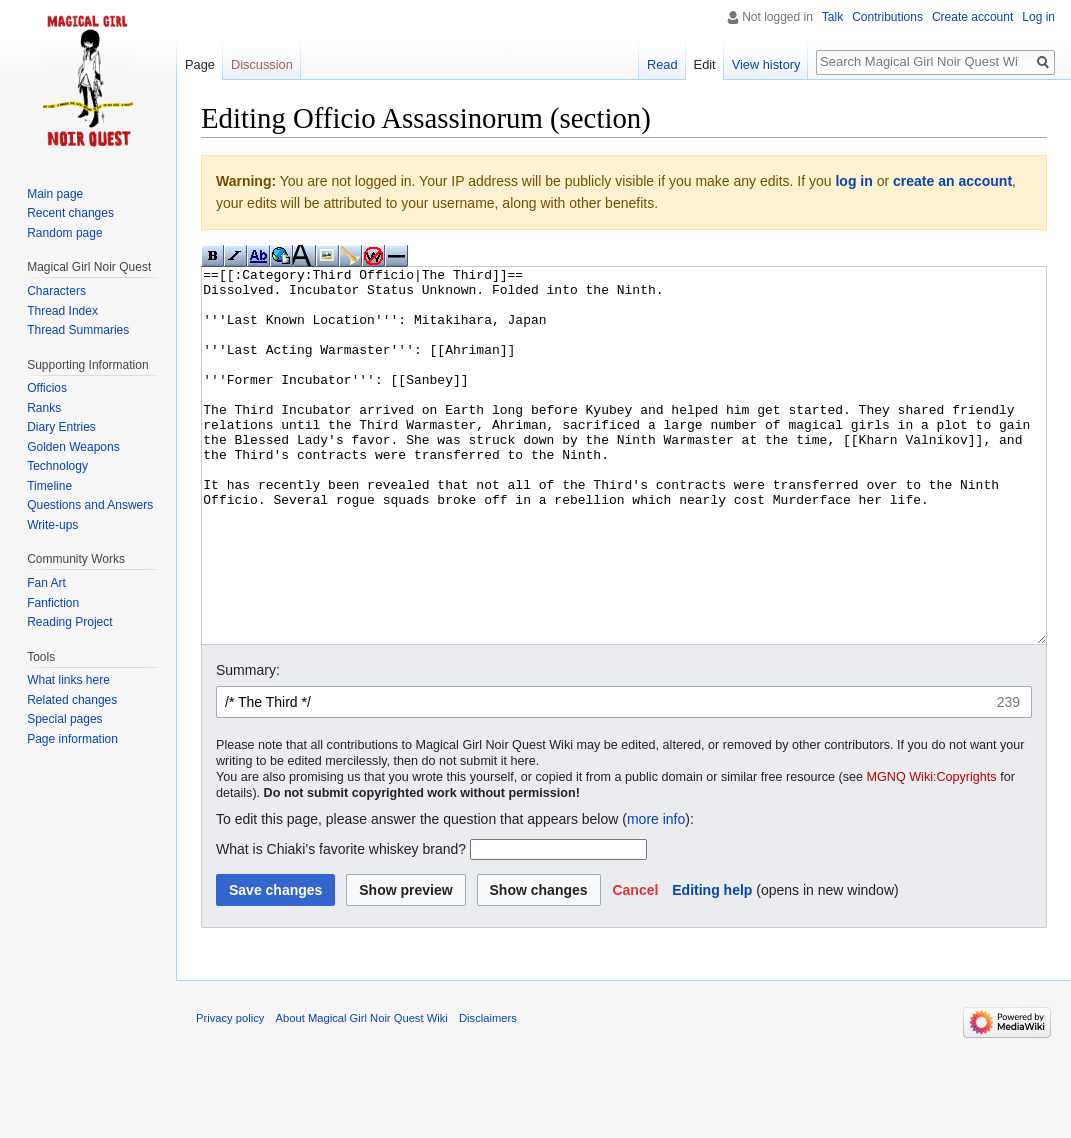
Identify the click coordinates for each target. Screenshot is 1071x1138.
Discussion (262, 64)
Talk (832, 17)
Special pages (64, 719)
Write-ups (52, 525)
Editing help (712, 965)
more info (656, 894)
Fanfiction (53, 603)
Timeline (49, 486)
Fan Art (46, 583)
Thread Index (62, 311)
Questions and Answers (90, 505)
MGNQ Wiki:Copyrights (932, 852)
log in (853, 181)
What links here (68, 680)
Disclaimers (488, 1093)
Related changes (72, 700)
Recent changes (70, 213)
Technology (57, 466)
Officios (47, 388)
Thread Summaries (78, 330)
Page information (72, 739)
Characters (56, 291)
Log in (1038, 17)
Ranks (44, 408)
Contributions (887, 17)
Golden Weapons (73, 447)
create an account (952, 181)
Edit (705, 64)
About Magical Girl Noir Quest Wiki (362, 1093)
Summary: (248, 745)
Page (200, 64)
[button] (635, 965)
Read (662, 64)
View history (766, 64)
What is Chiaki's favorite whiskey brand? (341, 924)
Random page (64, 233)
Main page (55, 194)
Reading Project (69, 622)
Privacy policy (230, 1093)
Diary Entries (61, 427)
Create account (972, 17)
